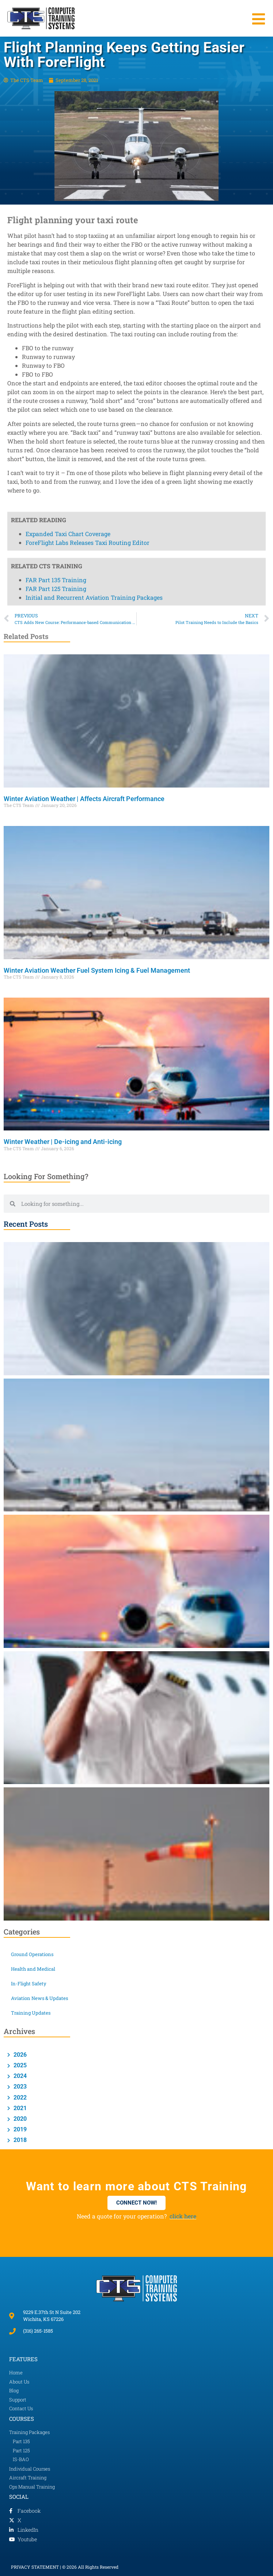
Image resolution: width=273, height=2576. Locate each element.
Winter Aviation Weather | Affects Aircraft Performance (85, 799)
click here (183, 2216)
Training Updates (30, 2012)
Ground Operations (32, 1954)
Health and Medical (33, 1969)
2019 (19, 2129)
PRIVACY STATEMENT (35, 2567)
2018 (19, 2139)
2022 (19, 2097)
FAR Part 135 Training (56, 70)
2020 (19, 2118)
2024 (19, 2075)
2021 (19, 2108)
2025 (19, 2065)
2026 (19, 2054)
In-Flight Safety (28, 1983)
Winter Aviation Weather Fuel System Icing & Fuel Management (98, 970)
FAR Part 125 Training (56, 78)
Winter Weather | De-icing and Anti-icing (63, 1141)
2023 (19, 2086)
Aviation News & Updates (39, 1998)
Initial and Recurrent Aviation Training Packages (94, 87)
